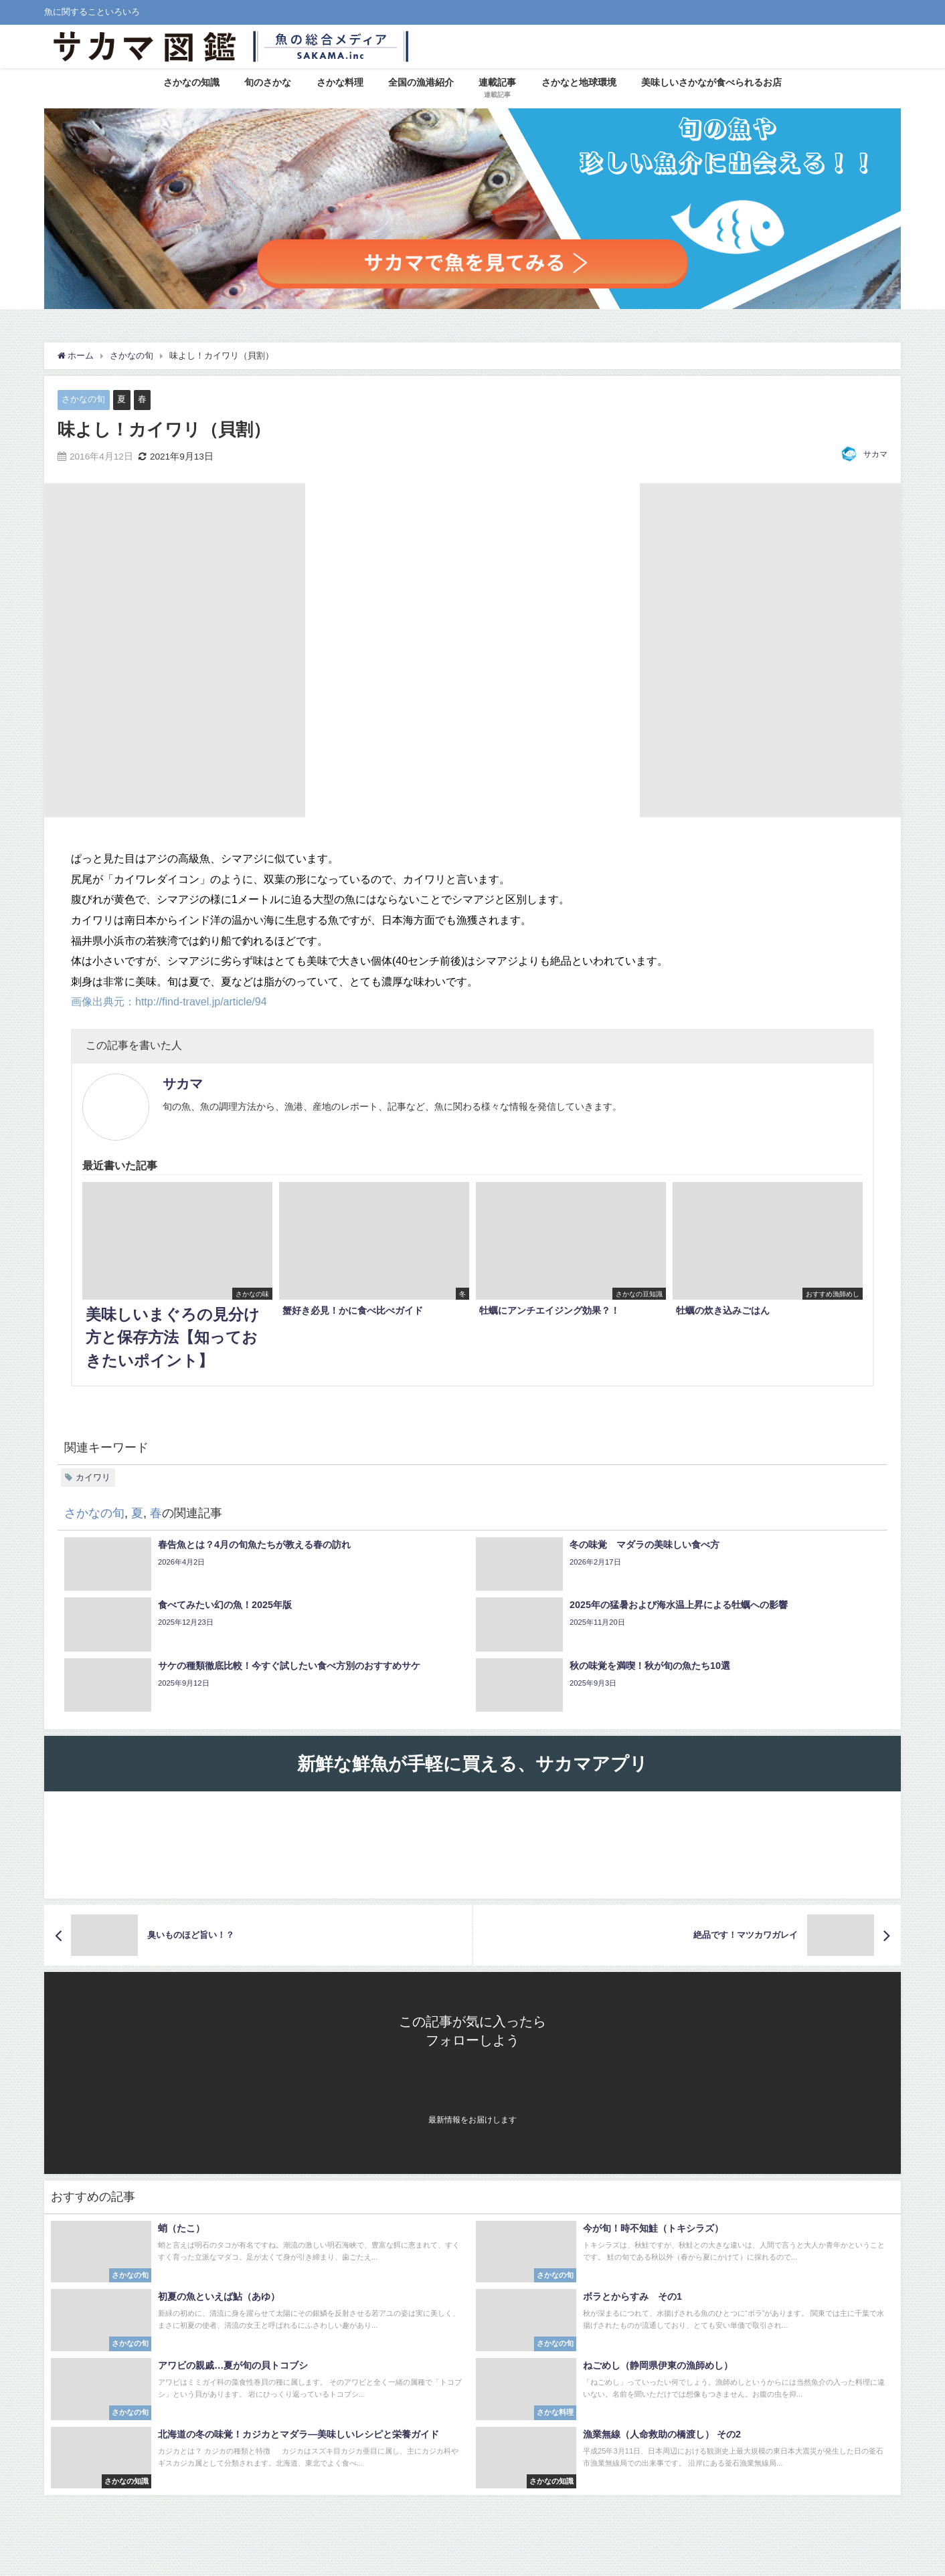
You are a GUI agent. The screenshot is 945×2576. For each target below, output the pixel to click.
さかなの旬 (83, 399)
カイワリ (93, 1477)
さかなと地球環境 (578, 82)
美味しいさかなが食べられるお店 (711, 82)
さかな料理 (340, 82)
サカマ (875, 454)
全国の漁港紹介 (421, 82)
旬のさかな (267, 82)
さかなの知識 (191, 82)
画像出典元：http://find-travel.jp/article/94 (169, 1001)
